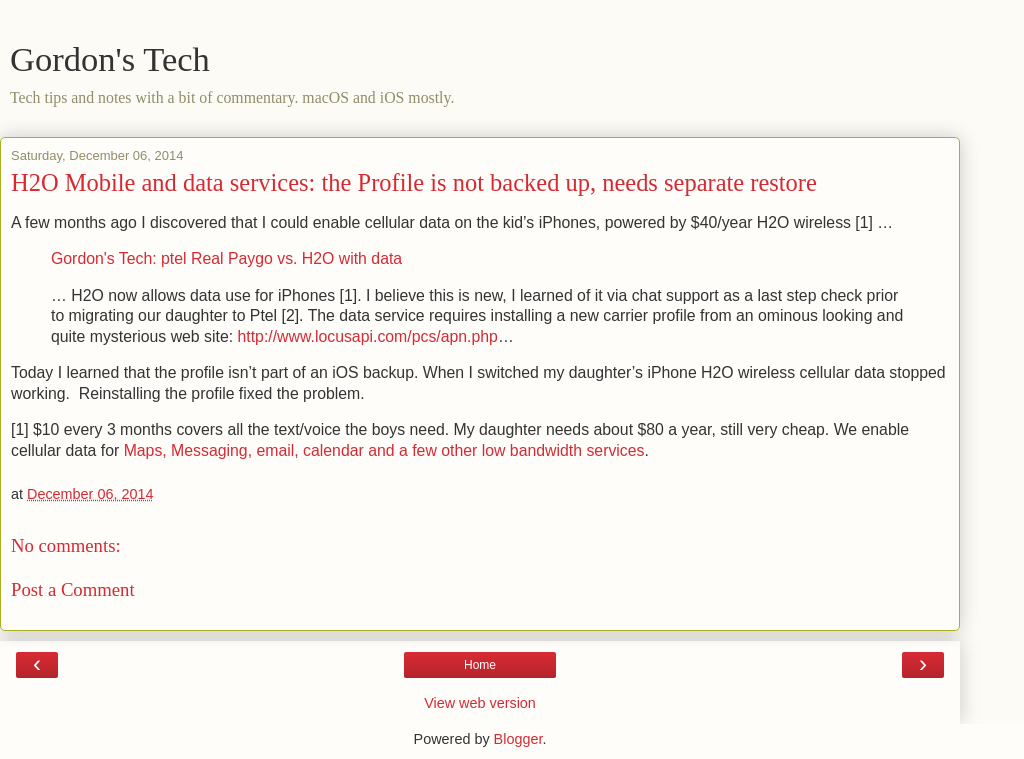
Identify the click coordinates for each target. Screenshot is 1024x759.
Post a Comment (73, 589)
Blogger (518, 739)
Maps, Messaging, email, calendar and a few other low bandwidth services (384, 450)
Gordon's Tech (110, 59)
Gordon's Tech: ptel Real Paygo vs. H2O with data (226, 258)
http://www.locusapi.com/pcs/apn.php (368, 336)
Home (480, 665)
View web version (480, 703)
